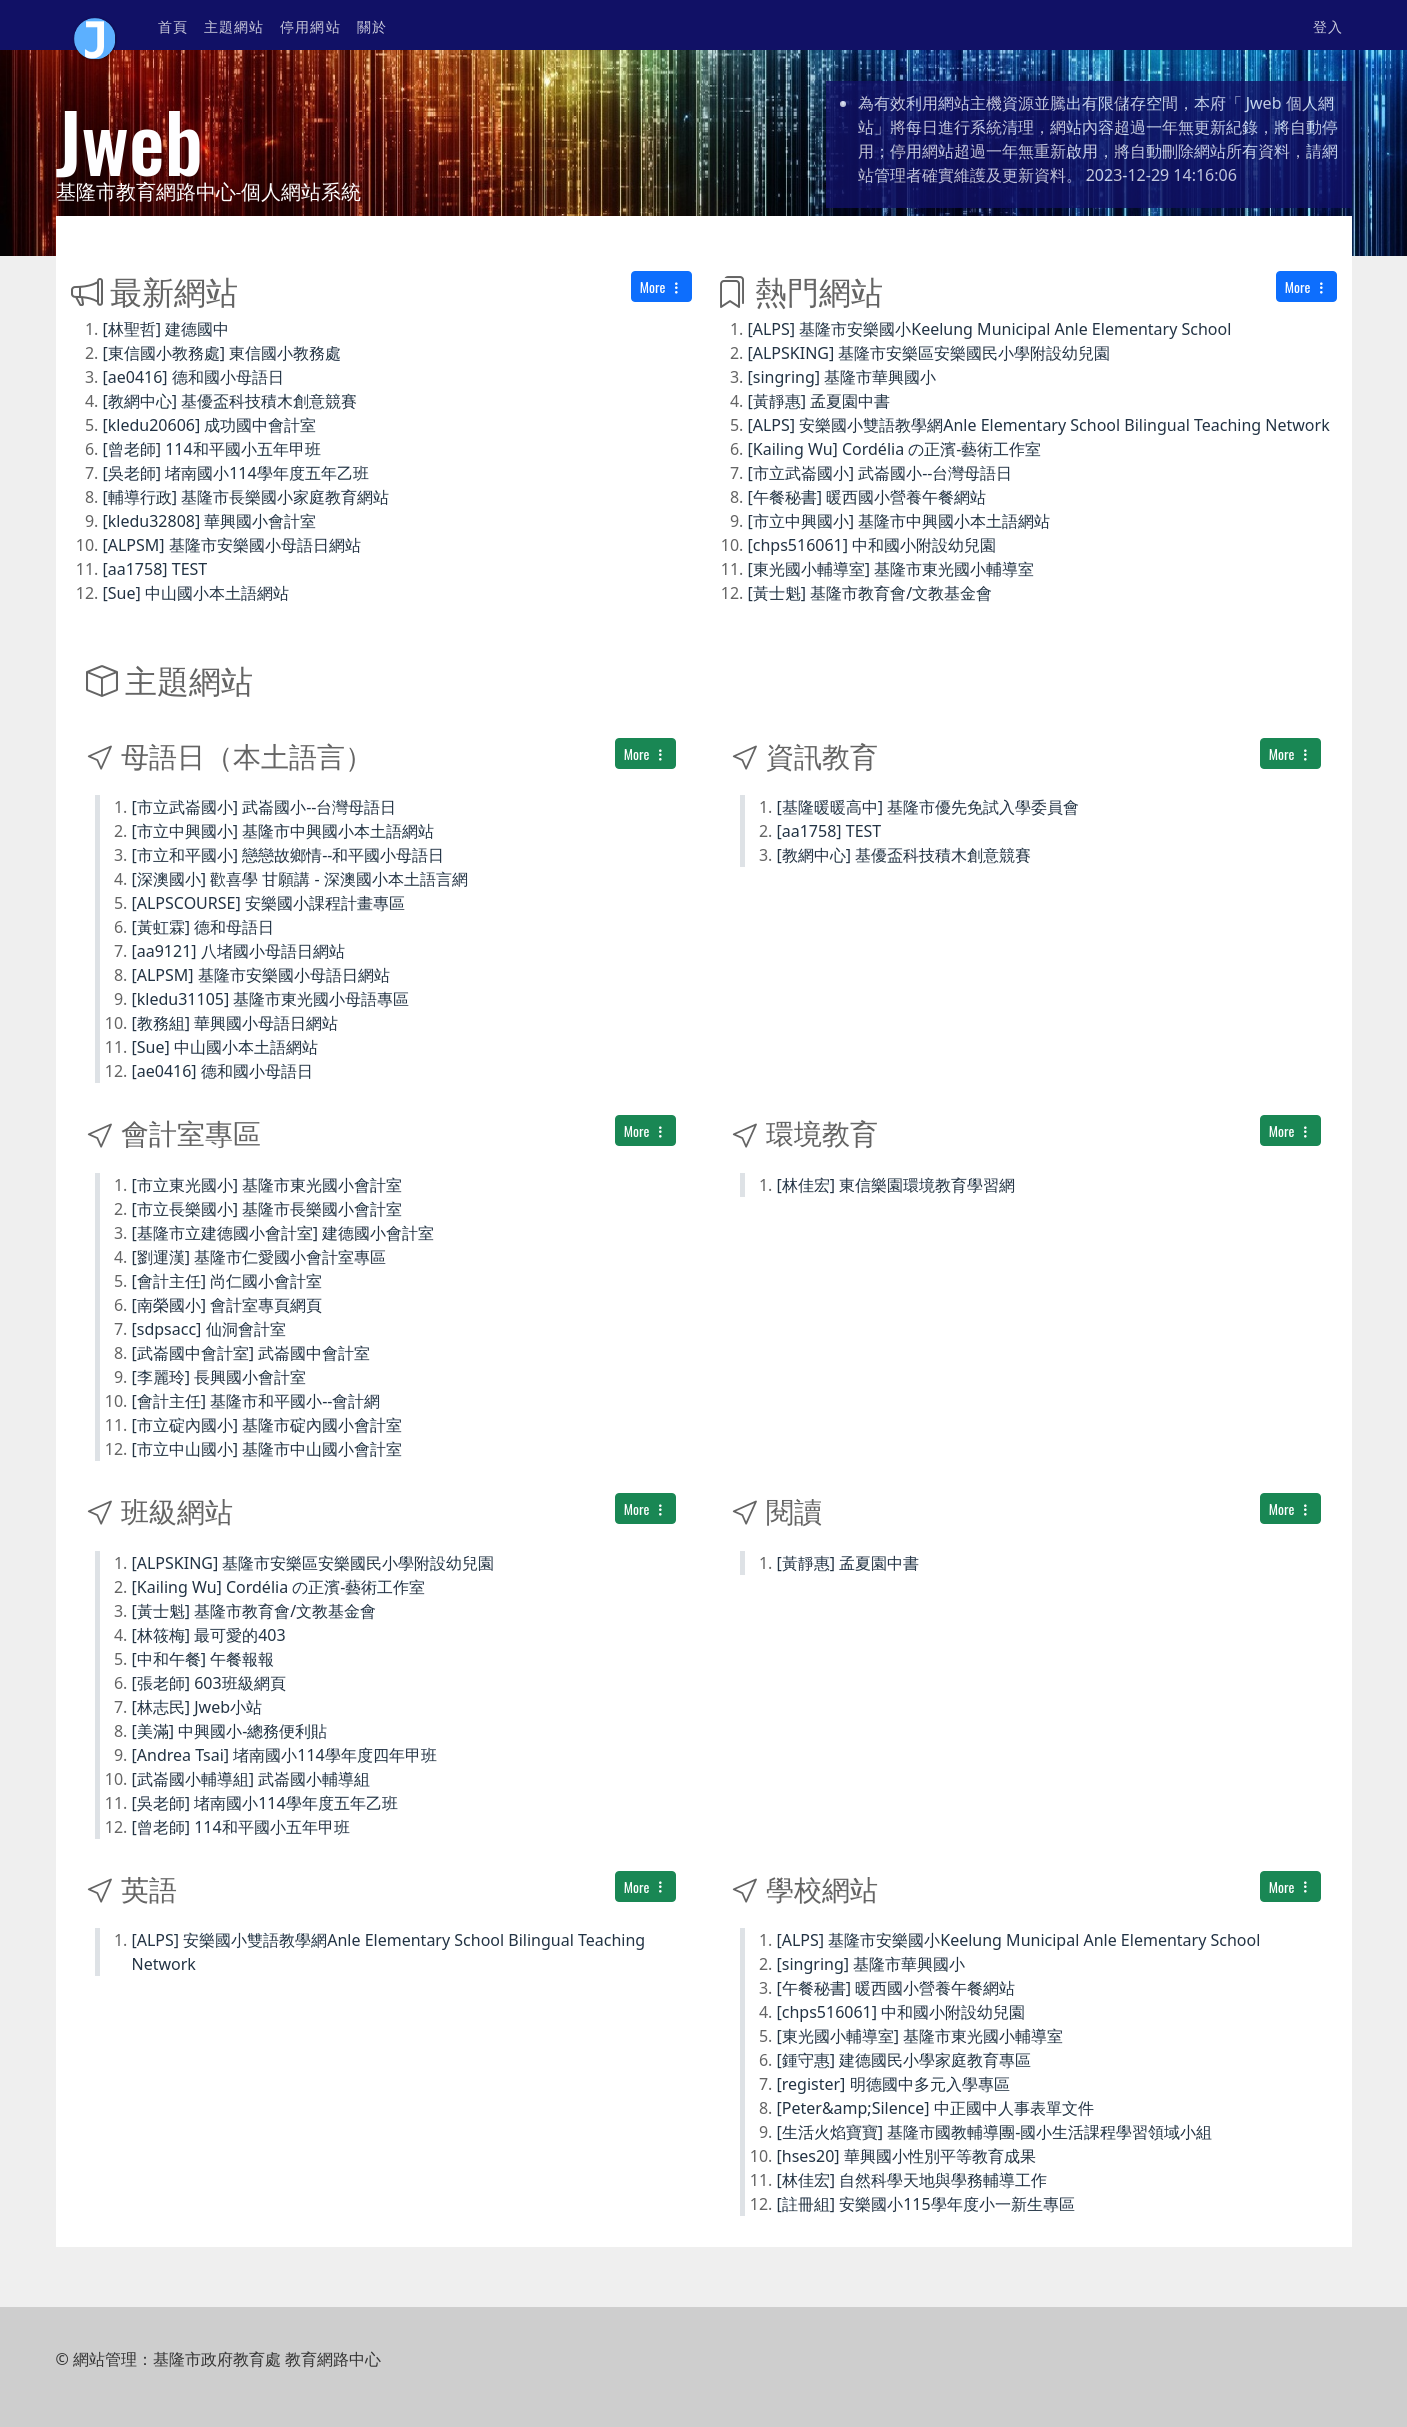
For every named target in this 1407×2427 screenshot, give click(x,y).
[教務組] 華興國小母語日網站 (235, 1023)
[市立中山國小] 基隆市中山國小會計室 (267, 1449)
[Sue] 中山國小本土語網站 (196, 593)
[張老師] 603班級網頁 (209, 1683)
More (661, 286)
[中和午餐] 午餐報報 (203, 1659)
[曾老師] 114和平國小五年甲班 (212, 449)
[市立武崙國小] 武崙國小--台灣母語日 (880, 473)
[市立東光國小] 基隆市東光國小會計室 (267, 1185)
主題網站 (234, 25)
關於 (372, 25)
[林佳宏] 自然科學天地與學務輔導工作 (912, 2180)
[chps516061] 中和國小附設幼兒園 (872, 545)
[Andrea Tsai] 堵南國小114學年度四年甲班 (284, 1755)
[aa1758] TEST (155, 569)
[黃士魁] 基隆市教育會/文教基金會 (870, 593)
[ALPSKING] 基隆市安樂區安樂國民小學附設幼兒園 (929, 353)
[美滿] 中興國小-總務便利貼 (230, 1731)
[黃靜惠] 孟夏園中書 (819, 401)
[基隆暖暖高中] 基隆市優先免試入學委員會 (928, 807)
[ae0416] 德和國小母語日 (193, 377)
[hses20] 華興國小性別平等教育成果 (906, 2156)
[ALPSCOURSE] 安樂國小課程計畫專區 (268, 903)
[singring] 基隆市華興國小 (842, 377)
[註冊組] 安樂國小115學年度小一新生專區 (926, 2204)
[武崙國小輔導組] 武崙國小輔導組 (251, 1779)
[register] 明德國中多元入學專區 (893, 2084)
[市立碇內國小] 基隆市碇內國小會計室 (267, 1425)
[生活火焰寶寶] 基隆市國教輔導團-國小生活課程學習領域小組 (995, 2132)
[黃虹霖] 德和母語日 (203, 927)
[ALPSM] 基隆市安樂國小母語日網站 (232, 545)
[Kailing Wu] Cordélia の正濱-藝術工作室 (895, 449)
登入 (1328, 25)
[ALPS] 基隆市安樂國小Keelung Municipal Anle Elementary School (990, 329)
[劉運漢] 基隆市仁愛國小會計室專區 (259, 1257)
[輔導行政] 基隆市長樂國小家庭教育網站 (246, 497)
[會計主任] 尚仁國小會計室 (227, 1281)
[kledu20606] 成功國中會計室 (210, 425)
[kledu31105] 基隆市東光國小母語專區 (271, 999)
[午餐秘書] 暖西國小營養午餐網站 (867, 497)
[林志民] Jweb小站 (197, 1707)
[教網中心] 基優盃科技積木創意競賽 (230, 401)
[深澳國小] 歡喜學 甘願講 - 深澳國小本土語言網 (300, 879)
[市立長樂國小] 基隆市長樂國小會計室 (267, 1209)
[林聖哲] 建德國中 (166, 329)
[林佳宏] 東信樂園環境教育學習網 (896, 1185)
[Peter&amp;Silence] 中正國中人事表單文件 (935, 2108)
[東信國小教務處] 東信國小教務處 (222, 353)
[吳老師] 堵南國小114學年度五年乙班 (236, 473)
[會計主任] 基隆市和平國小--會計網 (256, 1401)
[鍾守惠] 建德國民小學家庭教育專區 (904, 2060)
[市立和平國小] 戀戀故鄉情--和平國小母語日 (288, 855)
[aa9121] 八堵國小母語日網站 (238, 951)
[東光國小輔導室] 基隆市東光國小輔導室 (891, 569)
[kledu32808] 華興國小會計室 (210, 521)
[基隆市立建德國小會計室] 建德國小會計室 (283, 1233)
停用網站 (310, 25)
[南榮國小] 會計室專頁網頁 (227, 1305)
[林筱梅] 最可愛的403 (209, 1635)
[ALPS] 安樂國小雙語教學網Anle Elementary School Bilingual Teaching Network (1039, 425)
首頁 (173, 25)
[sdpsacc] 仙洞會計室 (209, 1329)
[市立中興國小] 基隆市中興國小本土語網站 (899, 521)
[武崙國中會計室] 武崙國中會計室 (251, 1353)
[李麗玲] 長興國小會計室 (219, 1377)
